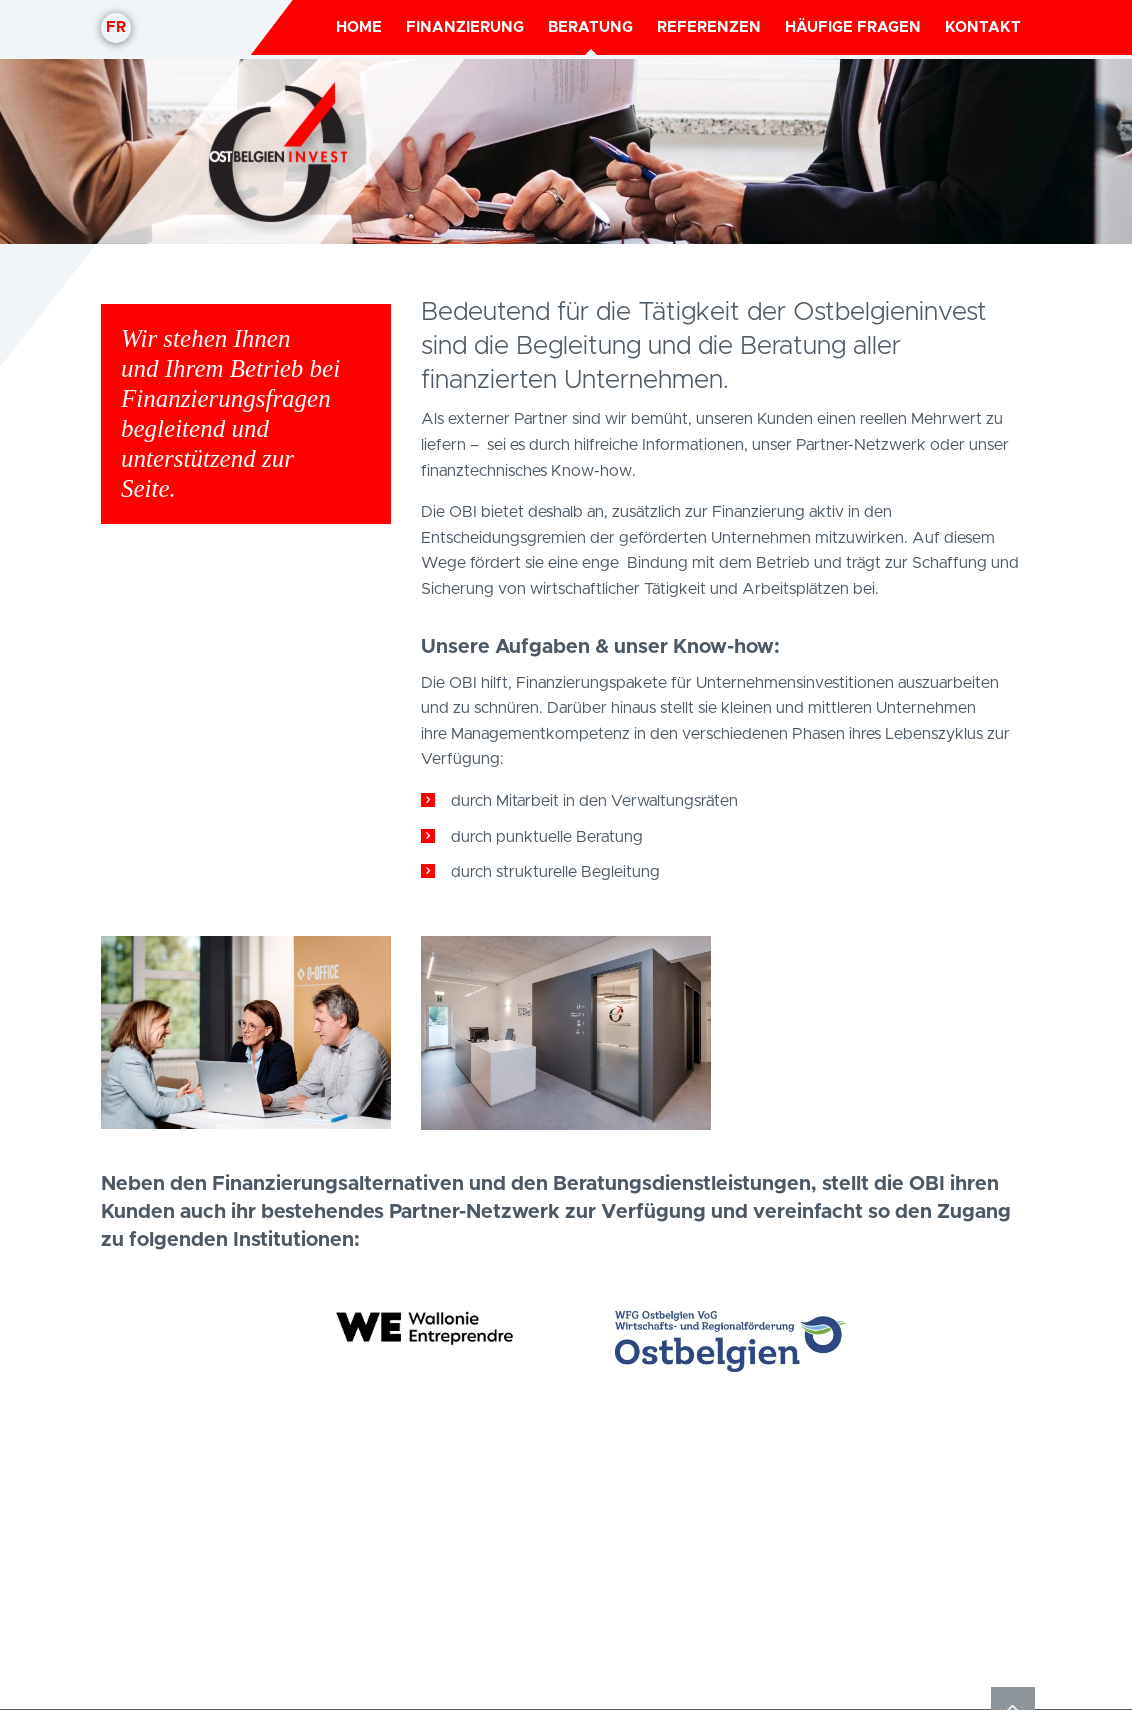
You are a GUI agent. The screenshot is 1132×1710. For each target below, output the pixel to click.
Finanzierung (465, 27)
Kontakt (983, 27)
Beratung (590, 27)
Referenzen (709, 27)
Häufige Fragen (853, 27)
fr (116, 27)
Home (359, 27)
